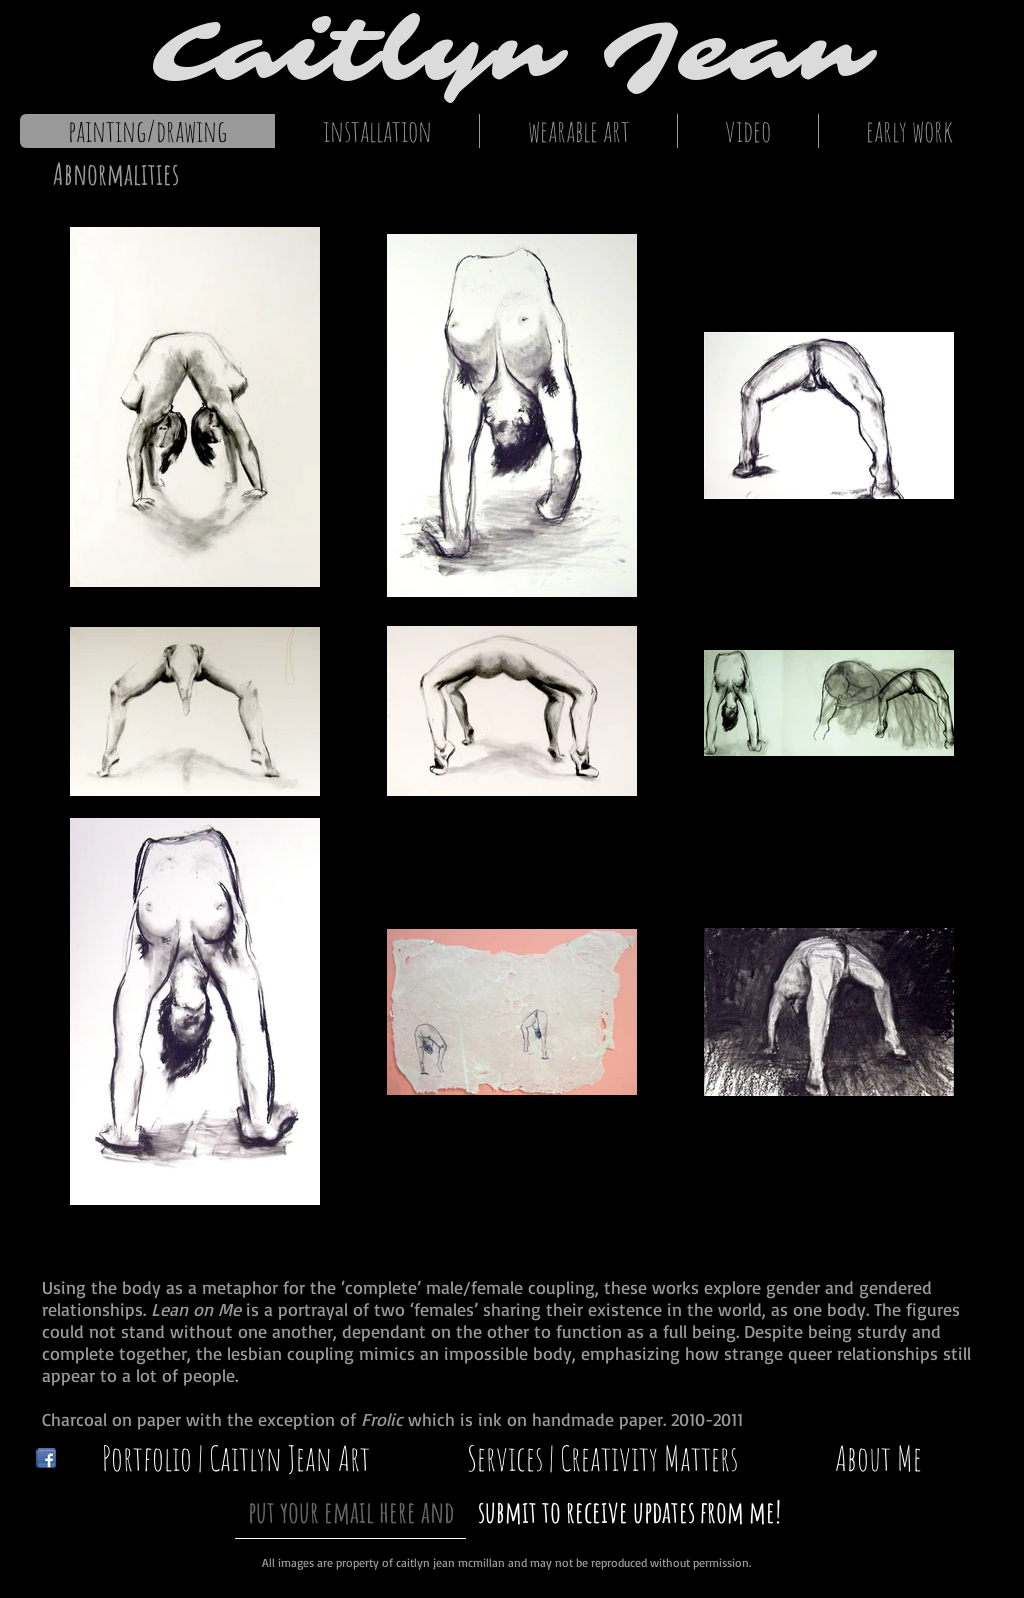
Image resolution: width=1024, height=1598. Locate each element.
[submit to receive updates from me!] (629, 1511)
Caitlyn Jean (512, 52)
